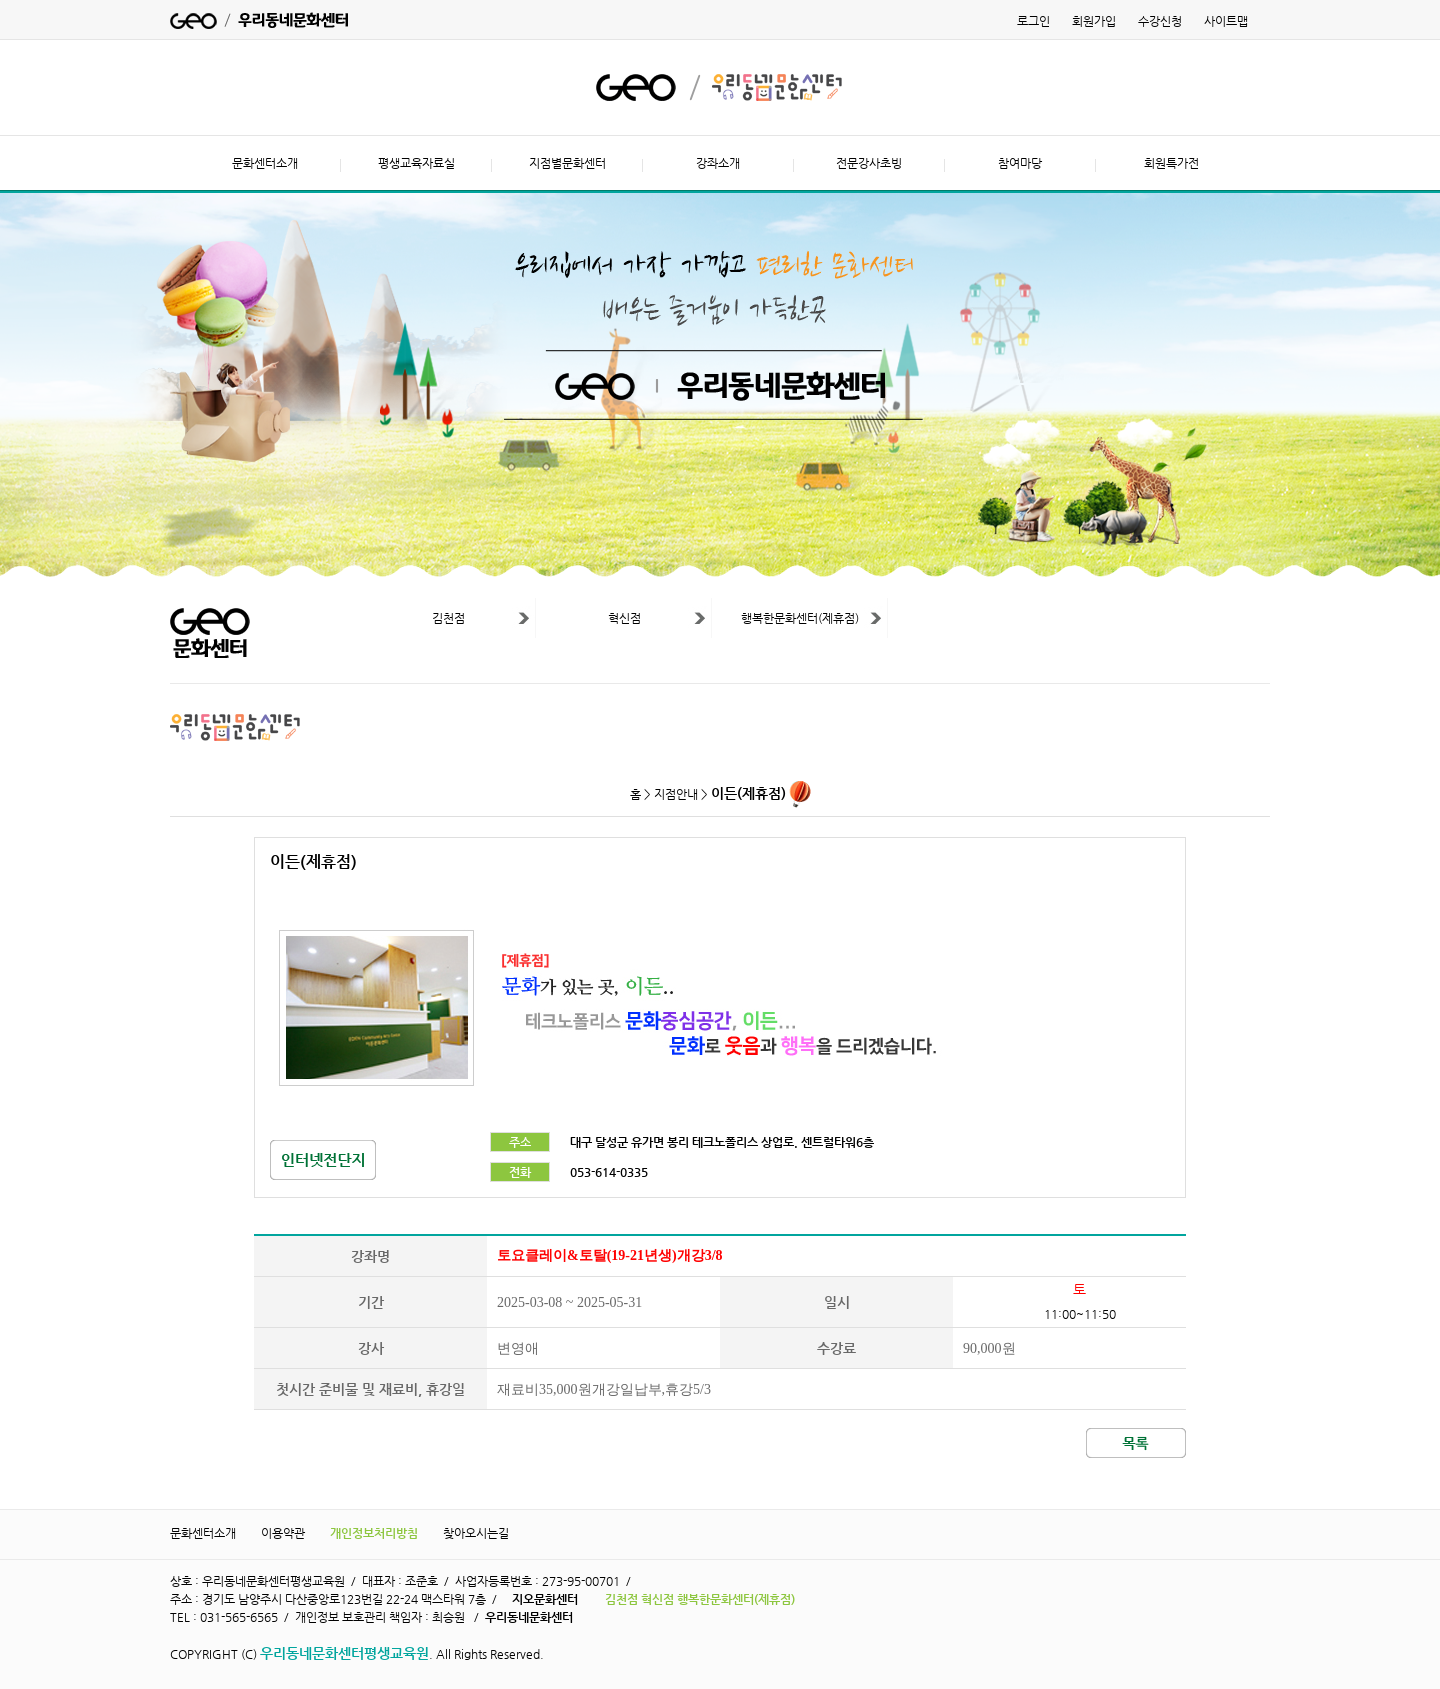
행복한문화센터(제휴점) (800, 618)
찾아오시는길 (476, 1533)
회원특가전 (1171, 163)
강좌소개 (718, 163)
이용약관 (283, 1533)
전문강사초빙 (869, 163)
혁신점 (624, 618)
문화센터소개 (265, 163)
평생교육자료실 (416, 163)
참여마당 (1020, 163)
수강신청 (1160, 21)
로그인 (1033, 21)
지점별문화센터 (567, 163)
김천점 (448, 618)
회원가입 (1094, 21)
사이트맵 (1226, 21)
